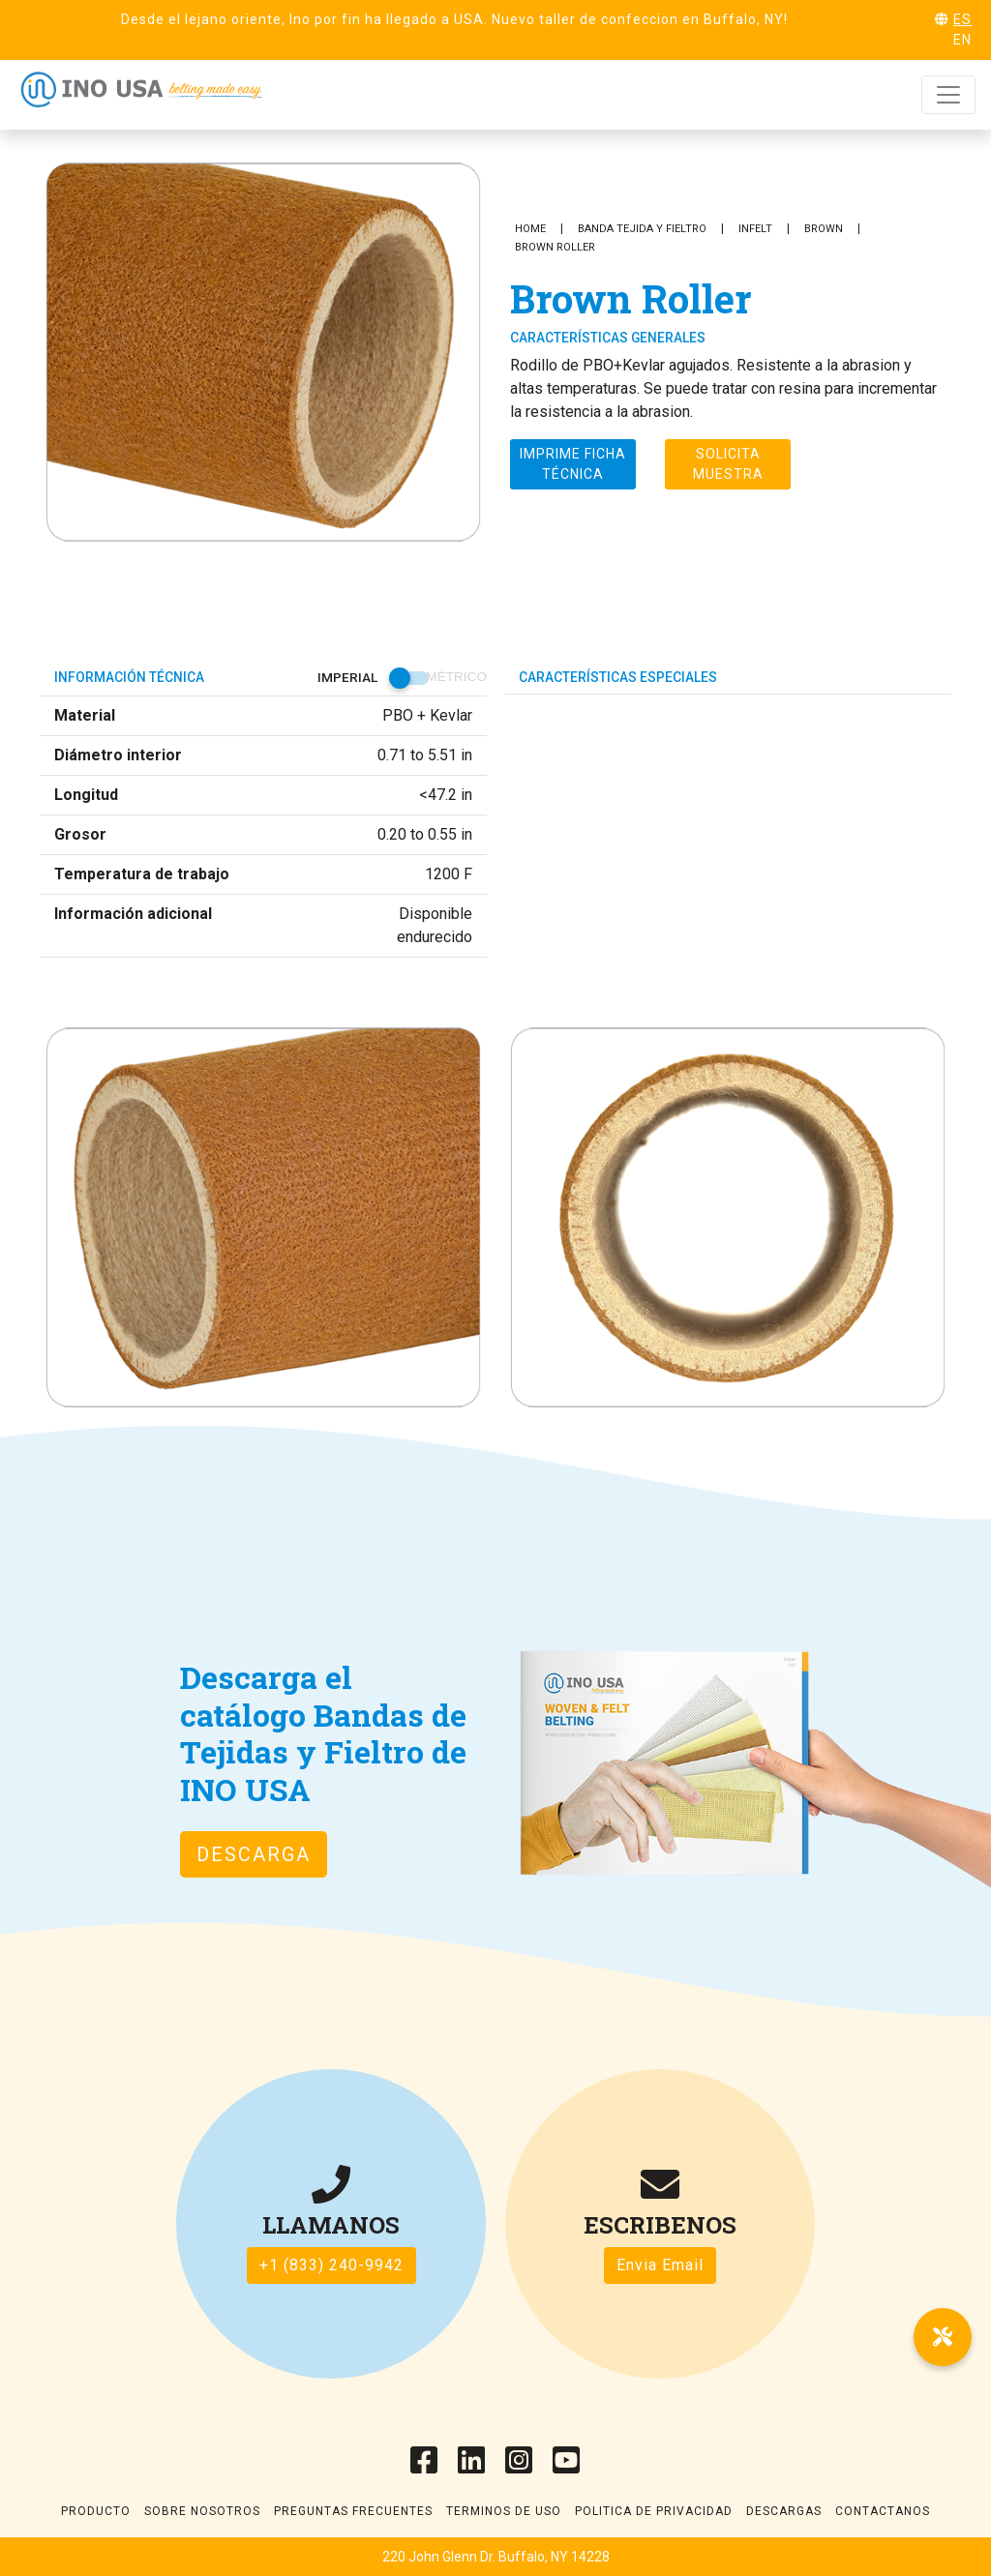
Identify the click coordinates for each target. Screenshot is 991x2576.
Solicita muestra (728, 464)
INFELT (755, 228)
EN (962, 39)
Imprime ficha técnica (573, 464)
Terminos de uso (503, 2511)
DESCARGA (253, 1854)
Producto (96, 2511)
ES (962, 19)
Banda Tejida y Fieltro (642, 228)
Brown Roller (555, 247)
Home (530, 228)
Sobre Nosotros (202, 2511)
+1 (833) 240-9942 (331, 2265)
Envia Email (660, 2265)
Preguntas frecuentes (353, 2511)
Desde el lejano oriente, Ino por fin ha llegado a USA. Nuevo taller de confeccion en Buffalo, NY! (454, 19)
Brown (823, 228)
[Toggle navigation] (948, 94)
